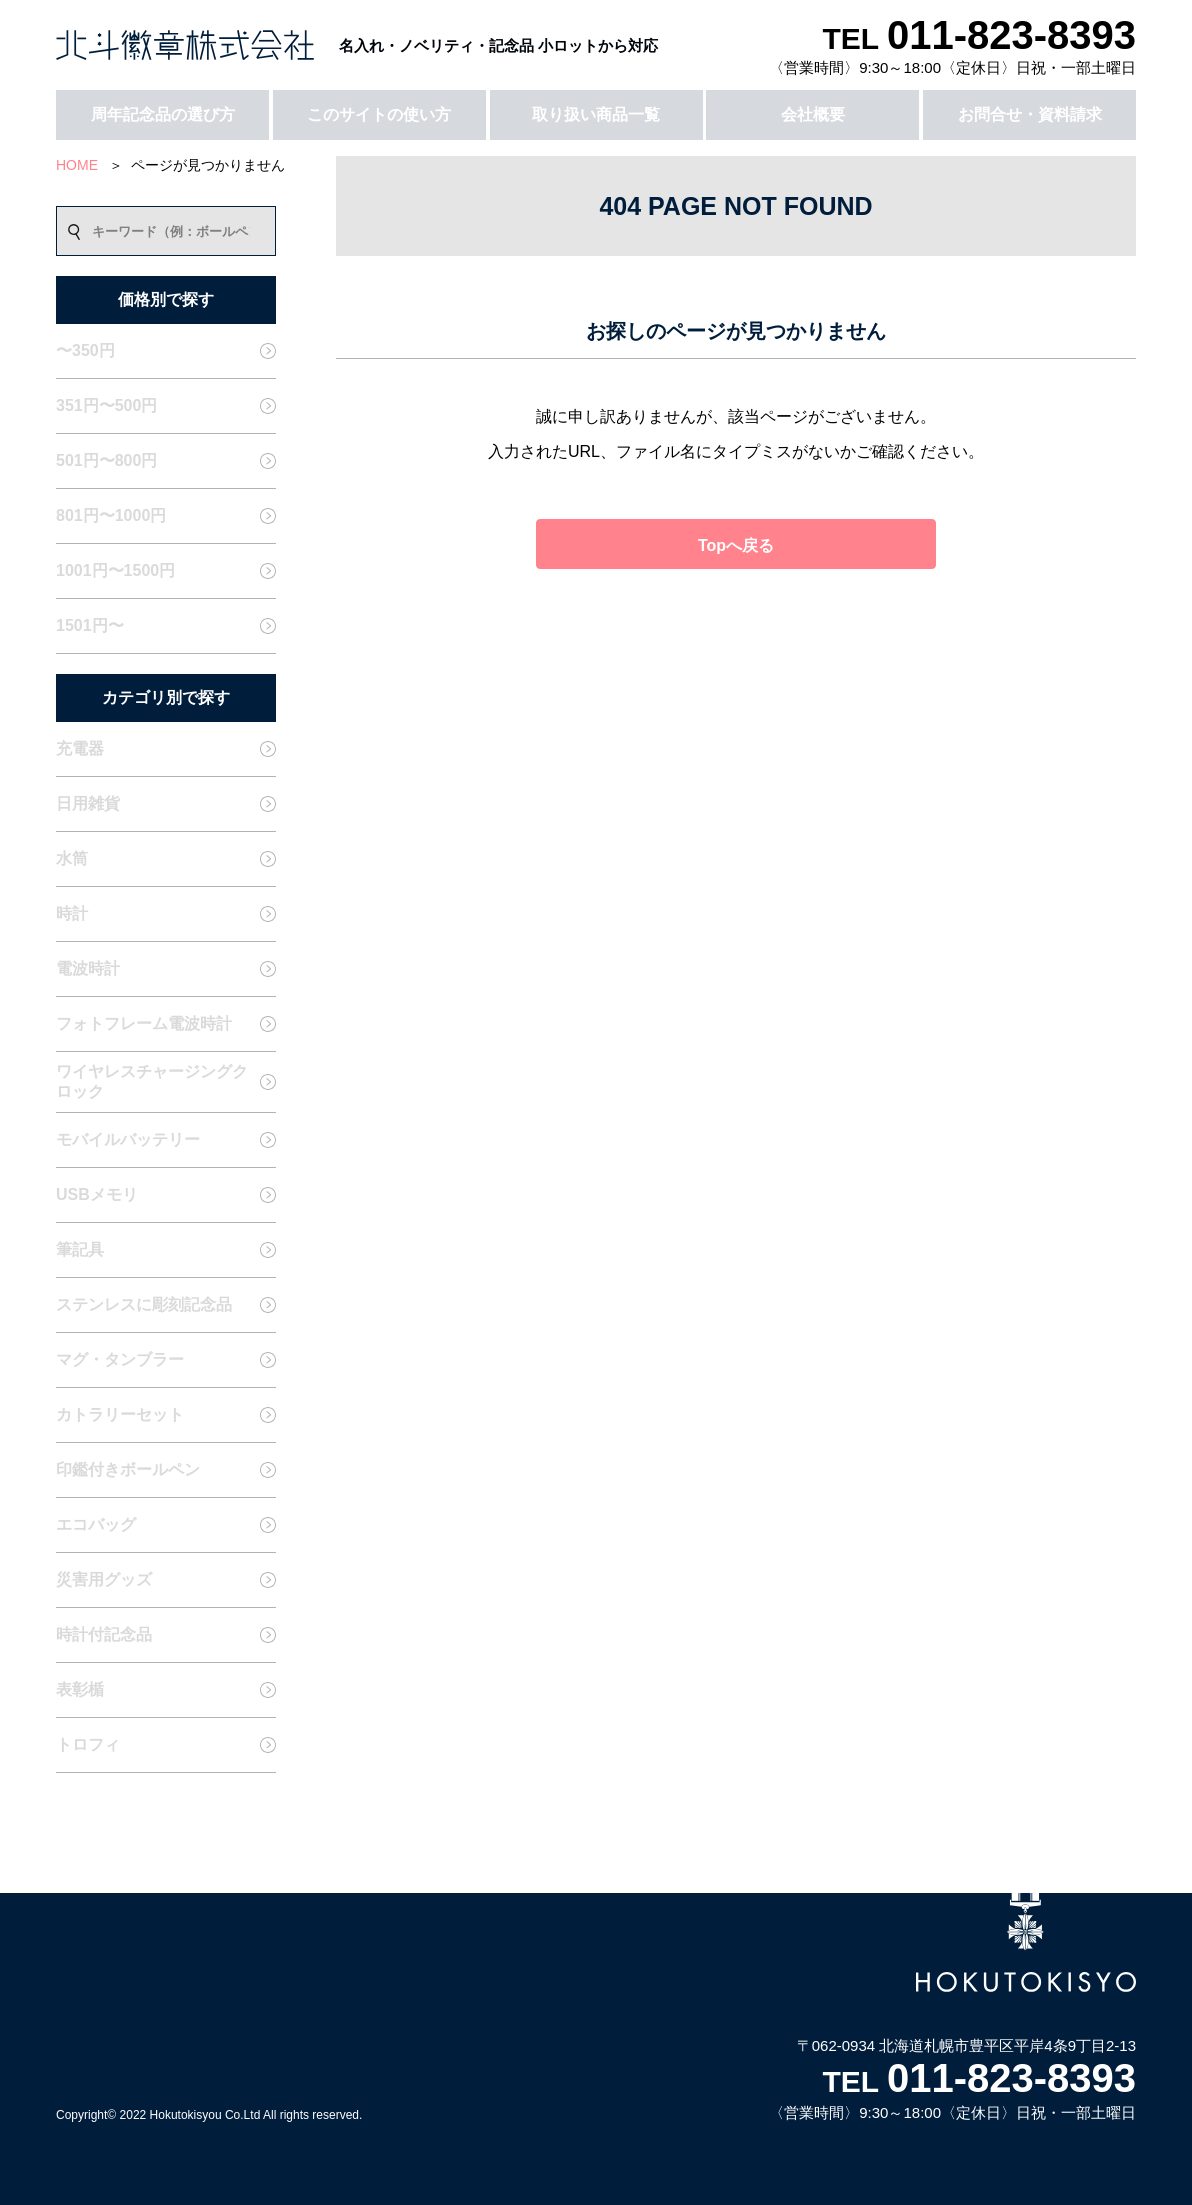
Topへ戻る (736, 545)
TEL (979, 38)
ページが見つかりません (208, 165)
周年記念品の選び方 (163, 114)
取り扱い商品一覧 (596, 114)
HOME (77, 165)
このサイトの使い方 (379, 114)
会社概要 (813, 114)
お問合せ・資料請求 (1030, 114)
